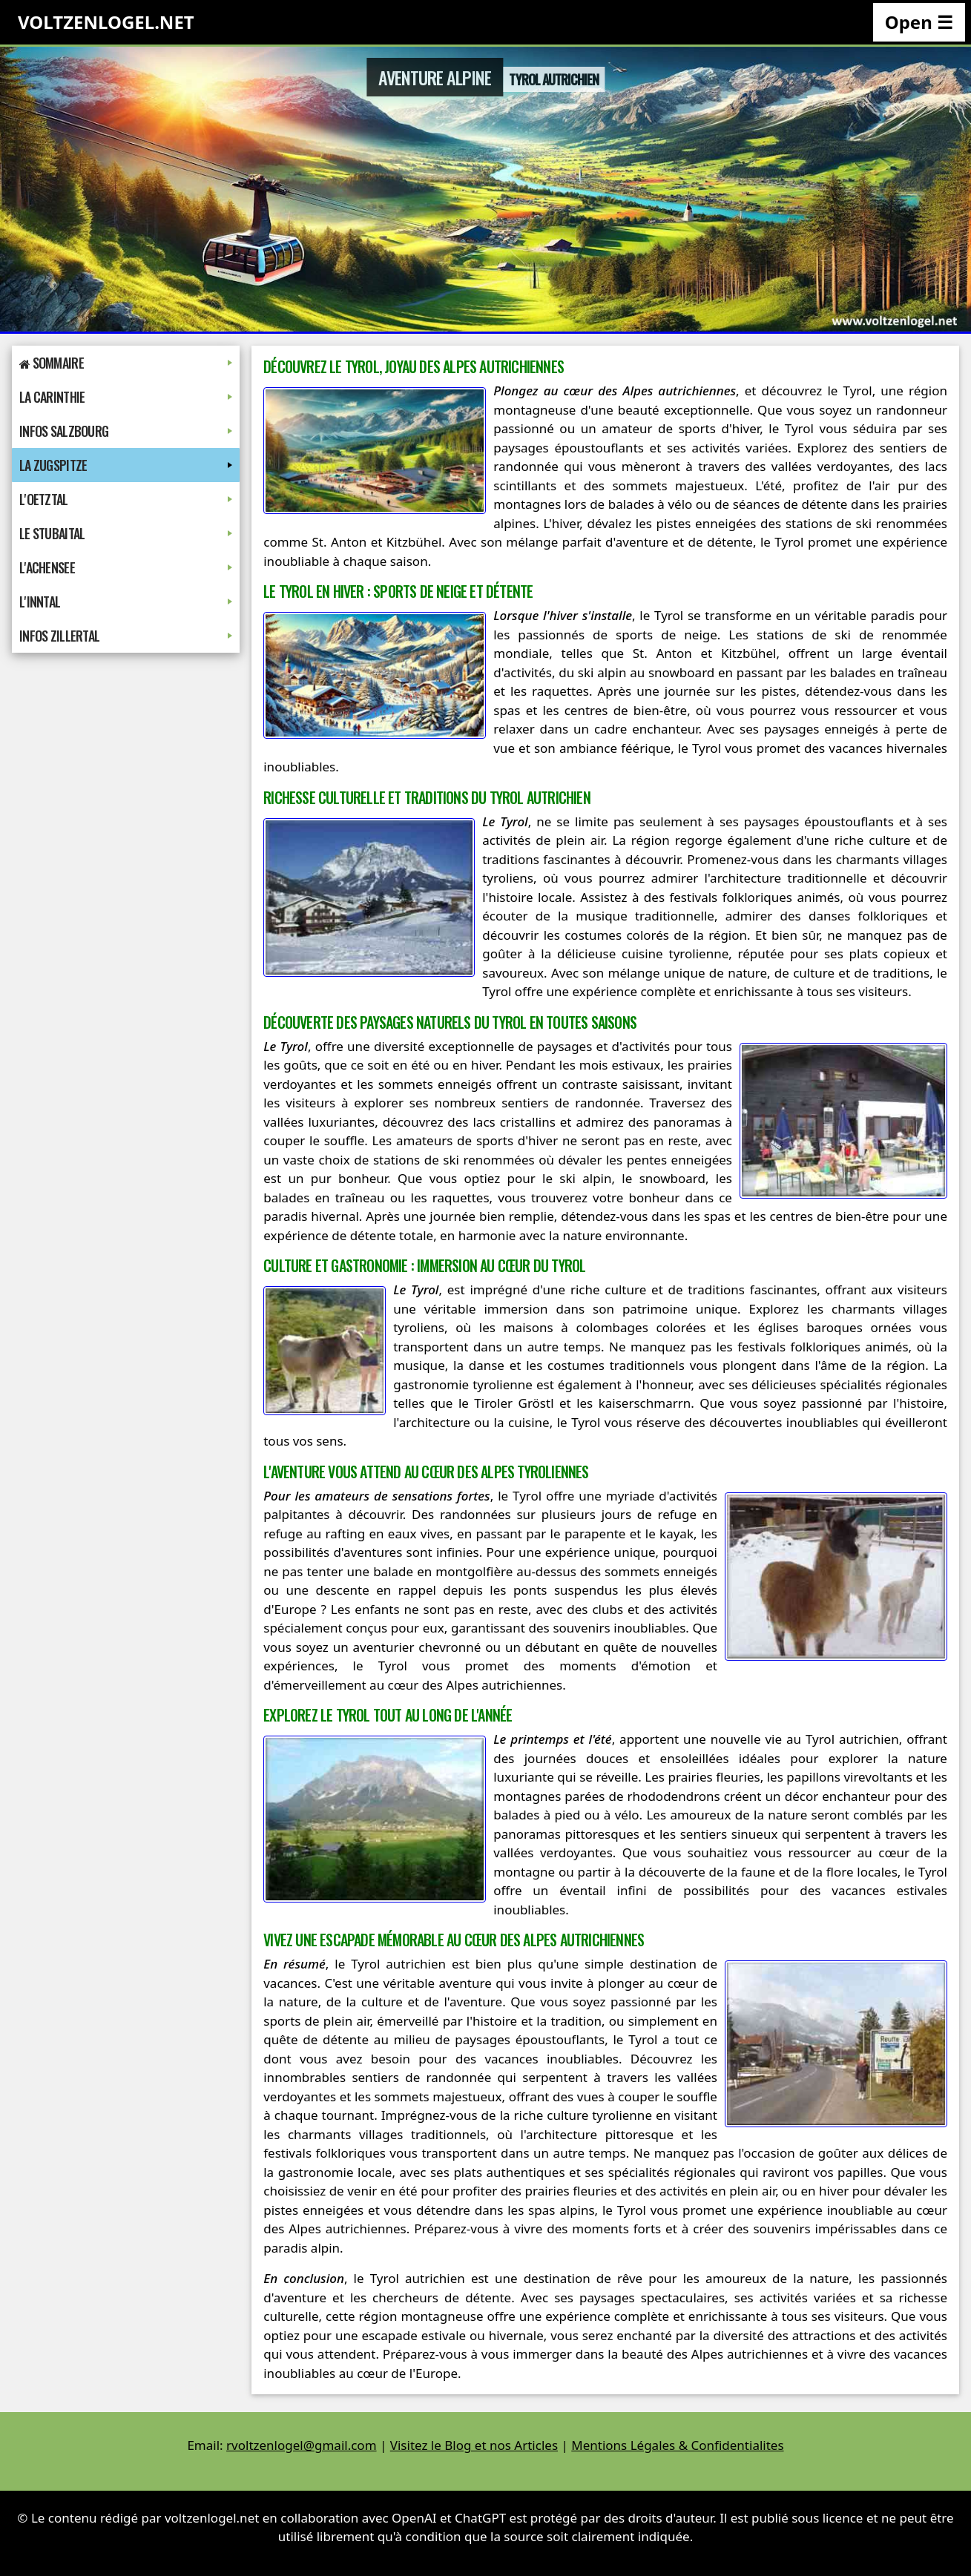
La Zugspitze (125, 465)
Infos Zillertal (125, 635)
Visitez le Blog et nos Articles (474, 2445)
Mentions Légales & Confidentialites (677, 2445)
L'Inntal (125, 601)
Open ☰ (919, 22)
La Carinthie (125, 396)
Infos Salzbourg (125, 431)
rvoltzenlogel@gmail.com (301, 2445)
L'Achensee (125, 567)
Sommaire (125, 362)
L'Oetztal (125, 499)
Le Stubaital (125, 533)
